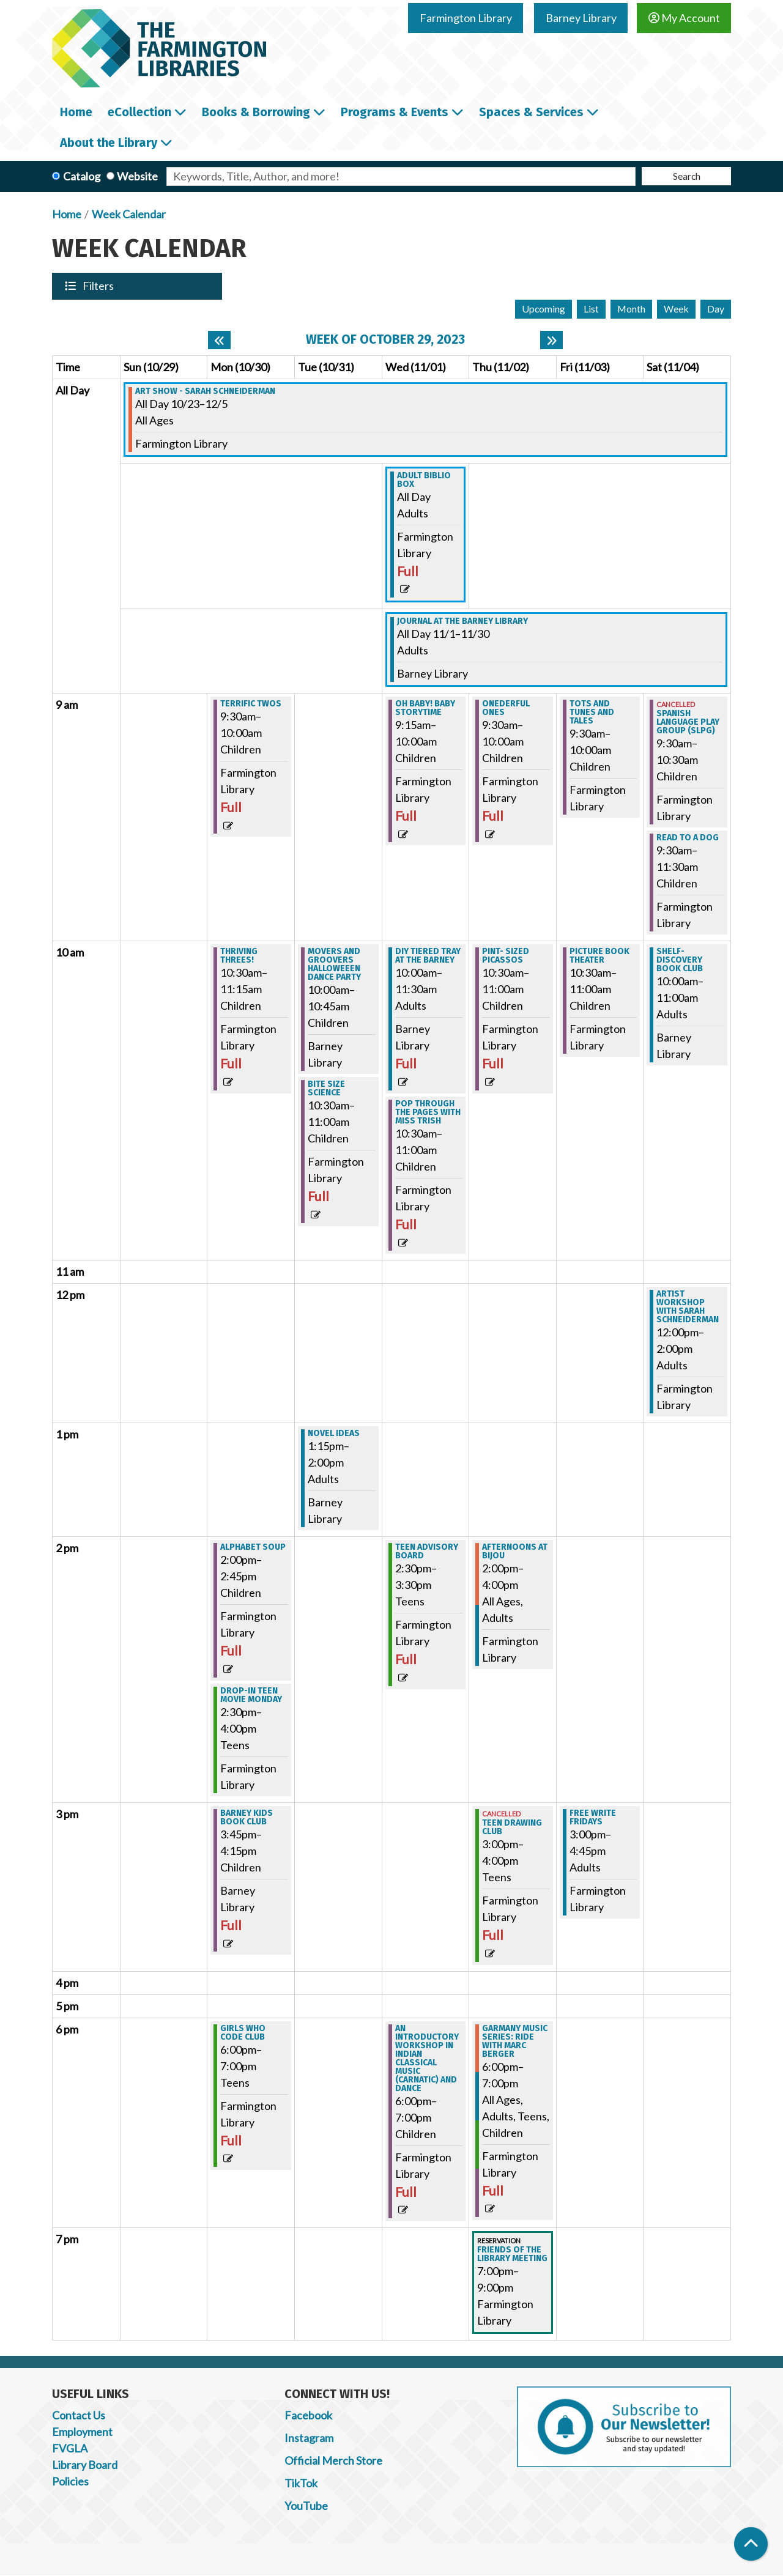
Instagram (308, 2438)
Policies (70, 2481)
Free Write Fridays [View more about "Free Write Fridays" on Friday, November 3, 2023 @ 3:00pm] (593, 1817)
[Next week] (551, 340)
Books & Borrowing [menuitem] (256, 112)
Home (66, 214)
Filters (99, 285)
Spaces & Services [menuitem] (531, 112)
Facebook (308, 2415)
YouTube (306, 2505)
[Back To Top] (751, 2544)
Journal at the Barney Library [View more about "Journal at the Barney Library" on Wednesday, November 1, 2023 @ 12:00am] (462, 621)
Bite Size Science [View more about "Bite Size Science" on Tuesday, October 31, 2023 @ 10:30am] (326, 1088)
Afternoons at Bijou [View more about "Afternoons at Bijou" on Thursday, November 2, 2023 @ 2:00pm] (514, 1551)
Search (686, 176)
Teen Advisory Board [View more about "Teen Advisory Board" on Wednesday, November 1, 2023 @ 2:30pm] (426, 1551)
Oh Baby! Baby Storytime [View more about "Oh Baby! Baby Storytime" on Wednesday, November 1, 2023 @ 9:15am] (425, 708)
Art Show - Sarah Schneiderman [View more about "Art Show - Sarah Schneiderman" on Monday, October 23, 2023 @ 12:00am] (205, 391)
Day (715, 308)
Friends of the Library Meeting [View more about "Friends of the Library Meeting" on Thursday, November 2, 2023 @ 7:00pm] (512, 2254)
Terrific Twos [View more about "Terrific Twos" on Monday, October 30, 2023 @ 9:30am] (250, 704)
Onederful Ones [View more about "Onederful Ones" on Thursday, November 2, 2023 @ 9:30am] (506, 708)
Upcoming (543, 308)
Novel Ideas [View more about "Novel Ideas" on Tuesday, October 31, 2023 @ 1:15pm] (334, 1433)
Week (676, 308)
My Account (684, 17)
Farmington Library (466, 17)
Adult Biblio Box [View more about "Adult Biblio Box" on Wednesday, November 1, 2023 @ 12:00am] (424, 480)
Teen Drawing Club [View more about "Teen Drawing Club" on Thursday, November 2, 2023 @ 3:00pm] (512, 1827)
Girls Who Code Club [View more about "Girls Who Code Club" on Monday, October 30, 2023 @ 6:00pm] (242, 2032)
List (591, 308)
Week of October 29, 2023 (385, 339)
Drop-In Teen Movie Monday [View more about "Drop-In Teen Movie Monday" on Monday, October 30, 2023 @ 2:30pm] (251, 1695)
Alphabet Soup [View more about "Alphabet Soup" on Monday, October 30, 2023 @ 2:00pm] (253, 1547)
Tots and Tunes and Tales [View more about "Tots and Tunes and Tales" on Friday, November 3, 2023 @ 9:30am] (592, 712)
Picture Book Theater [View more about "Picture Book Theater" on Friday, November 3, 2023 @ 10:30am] (599, 955)
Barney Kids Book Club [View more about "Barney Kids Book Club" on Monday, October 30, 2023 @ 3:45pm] (246, 1817)
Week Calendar (129, 214)
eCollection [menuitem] (139, 112)
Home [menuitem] (76, 112)
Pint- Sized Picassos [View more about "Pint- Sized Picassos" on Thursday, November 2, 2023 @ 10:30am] (505, 955)
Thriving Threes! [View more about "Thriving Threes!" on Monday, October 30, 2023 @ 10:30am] (239, 955)
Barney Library (581, 17)
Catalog (81, 176)
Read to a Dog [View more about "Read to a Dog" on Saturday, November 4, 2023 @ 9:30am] (687, 838)
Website (137, 176)
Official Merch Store (333, 2460)
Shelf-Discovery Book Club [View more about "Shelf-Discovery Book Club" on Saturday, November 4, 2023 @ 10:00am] (679, 960)
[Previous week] (219, 340)
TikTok (300, 2483)
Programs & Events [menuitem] (394, 112)
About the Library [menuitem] (108, 142)
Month (631, 308)
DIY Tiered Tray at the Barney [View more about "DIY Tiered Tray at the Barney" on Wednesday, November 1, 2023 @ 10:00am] (428, 955)
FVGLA (69, 2448)
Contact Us (78, 2415)
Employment (82, 2431)
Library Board (84, 2464)
